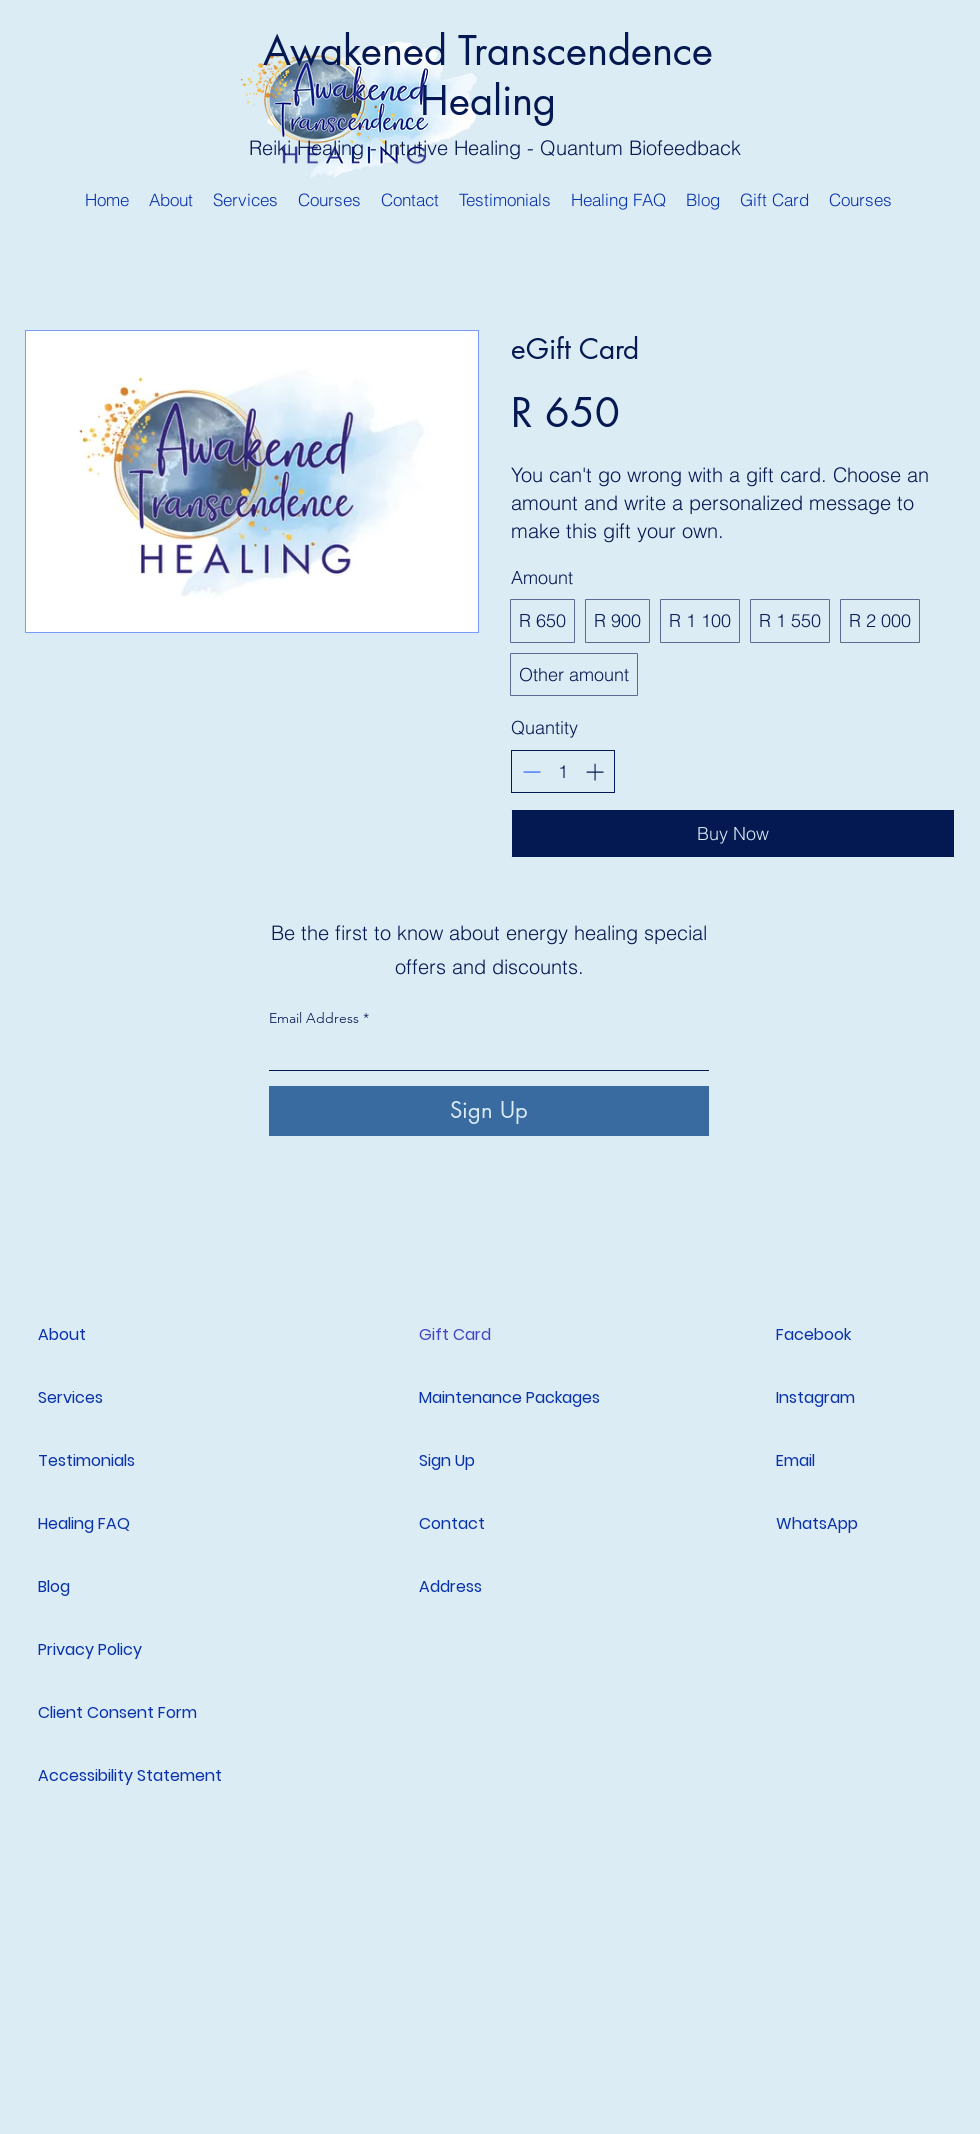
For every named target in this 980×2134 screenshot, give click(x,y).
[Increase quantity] (594, 771)
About (62, 1334)
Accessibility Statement (108, 1775)
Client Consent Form (108, 1712)
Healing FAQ (84, 1523)
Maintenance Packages (489, 1397)
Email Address (314, 1018)
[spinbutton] (563, 771)
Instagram (815, 1397)
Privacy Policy (90, 1649)
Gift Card (455, 1334)
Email (795, 1460)
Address (450, 1586)
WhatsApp (817, 1523)
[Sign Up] (489, 1111)
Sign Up (447, 1460)
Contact (452, 1523)
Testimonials (86, 1460)
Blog (54, 1586)
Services (70, 1397)
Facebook (813, 1334)
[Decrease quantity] (531, 771)
